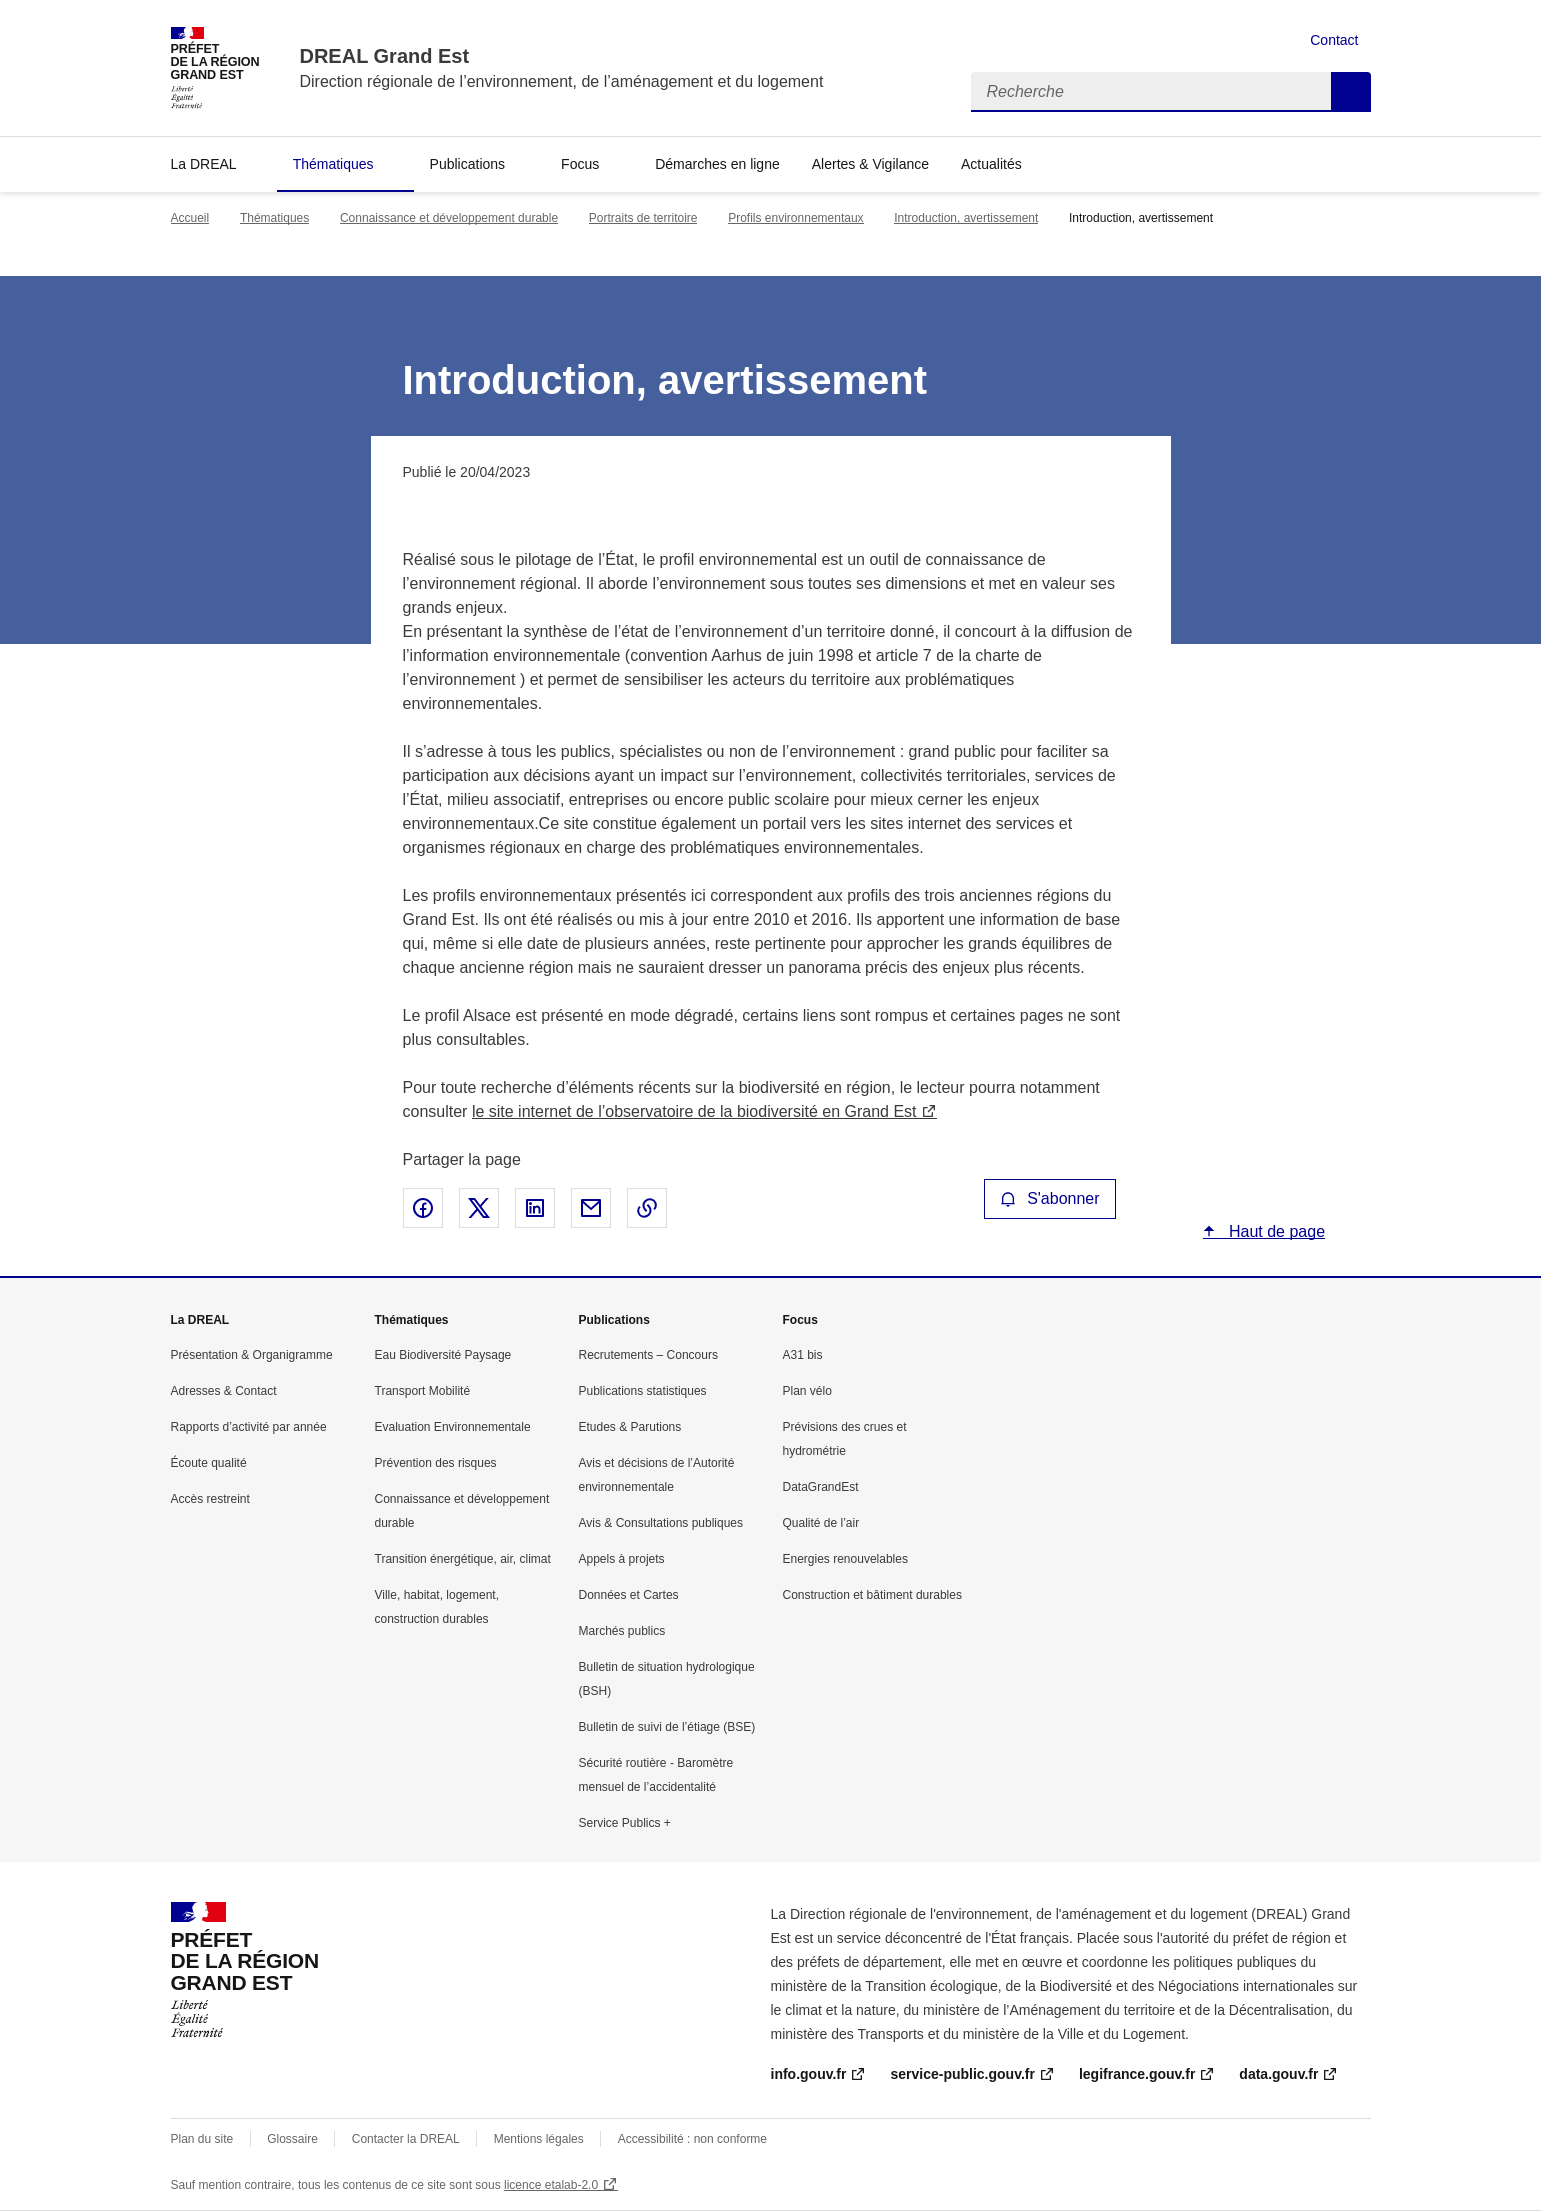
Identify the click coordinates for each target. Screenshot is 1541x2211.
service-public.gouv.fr (962, 2074)
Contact (1334, 40)
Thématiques (333, 164)
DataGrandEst (821, 1487)
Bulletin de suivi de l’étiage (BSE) (667, 1727)
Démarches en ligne (717, 164)
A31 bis (803, 1355)
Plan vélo (807, 1391)
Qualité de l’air (821, 1523)
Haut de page (1275, 1231)
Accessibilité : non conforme (692, 2139)
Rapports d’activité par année (249, 1427)
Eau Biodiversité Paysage (443, 1355)
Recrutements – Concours (648, 1355)
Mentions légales (539, 2139)
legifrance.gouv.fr (1137, 2074)
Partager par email (591, 1208)
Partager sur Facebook (423, 1208)
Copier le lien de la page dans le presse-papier (647, 1208)
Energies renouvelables (845, 1559)
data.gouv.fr (1278, 2074)
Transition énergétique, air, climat (463, 1559)
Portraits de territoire (643, 218)
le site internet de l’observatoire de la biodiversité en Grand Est (694, 1111)
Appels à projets (622, 1559)
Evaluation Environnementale (453, 1427)
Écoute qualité (209, 1463)
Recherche (1351, 92)
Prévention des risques (436, 1463)
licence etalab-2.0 (551, 2185)
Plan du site (202, 2139)
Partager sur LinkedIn (535, 1208)
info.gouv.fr (809, 2074)
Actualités (991, 164)
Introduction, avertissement (966, 218)
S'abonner (1050, 1198)
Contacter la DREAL (406, 2139)
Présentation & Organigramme (252, 1355)
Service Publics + (625, 1823)
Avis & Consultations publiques (661, 1523)
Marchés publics (622, 1631)
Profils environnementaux (795, 218)
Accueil (190, 218)
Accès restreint (210, 1499)
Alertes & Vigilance (870, 164)
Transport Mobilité (423, 1391)
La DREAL (204, 164)
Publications (468, 164)
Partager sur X (479, 1208)
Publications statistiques (643, 1391)
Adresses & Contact (224, 1391)
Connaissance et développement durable (449, 218)
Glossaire (292, 2139)
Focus (580, 164)
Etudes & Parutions (630, 1427)
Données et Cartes (629, 1595)
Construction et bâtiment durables (872, 1595)
